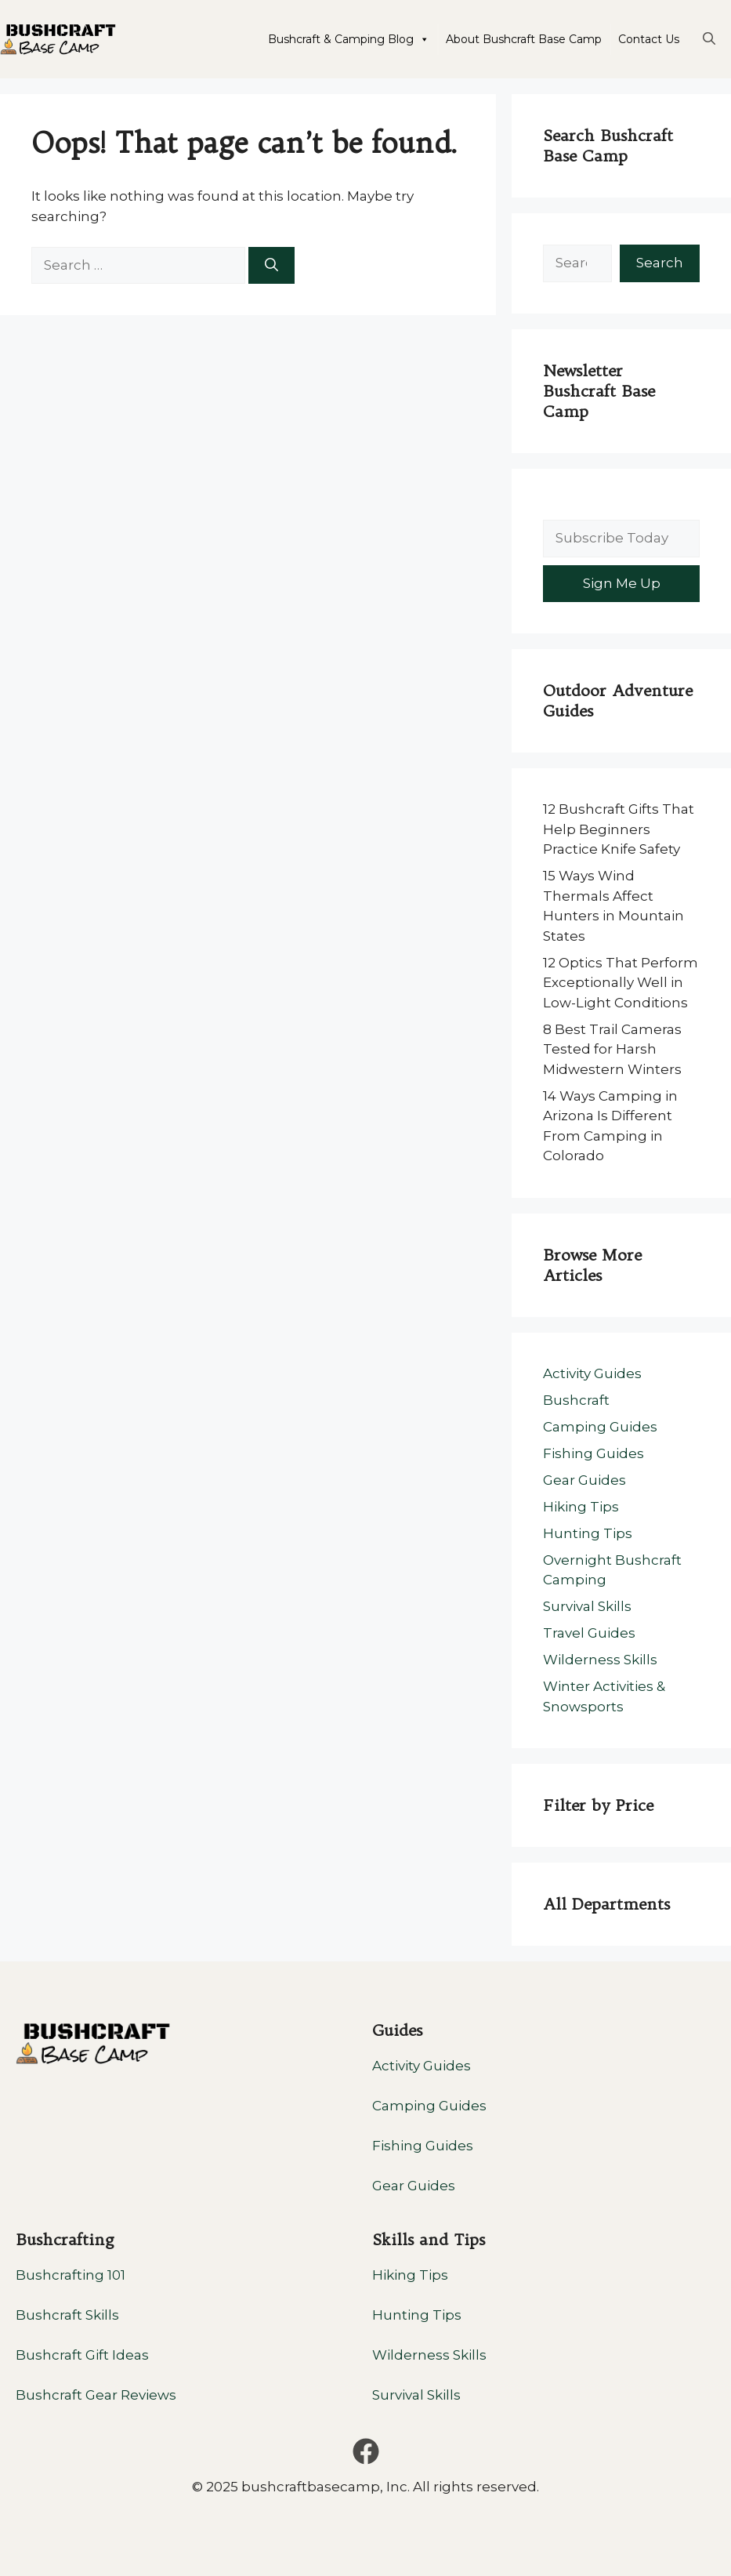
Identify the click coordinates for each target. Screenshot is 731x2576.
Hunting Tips (587, 1533)
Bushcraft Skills (67, 2315)
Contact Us (648, 39)
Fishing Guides (593, 1453)
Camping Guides (600, 1427)
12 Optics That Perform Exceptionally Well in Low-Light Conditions (620, 982)
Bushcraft (576, 1400)
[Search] (271, 266)
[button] (709, 39)
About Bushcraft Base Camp (524, 39)
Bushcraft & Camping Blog (348, 39)
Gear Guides (584, 1480)
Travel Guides (589, 1633)
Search (659, 262)
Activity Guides (592, 1373)
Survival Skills (587, 1606)
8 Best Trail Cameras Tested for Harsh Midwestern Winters (612, 1049)
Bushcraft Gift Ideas (82, 2355)
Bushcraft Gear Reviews (96, 2395)
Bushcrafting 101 (70, 2275)
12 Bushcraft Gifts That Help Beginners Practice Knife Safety (618, 829)
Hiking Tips (581, 1507)
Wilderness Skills (600, 1659)
